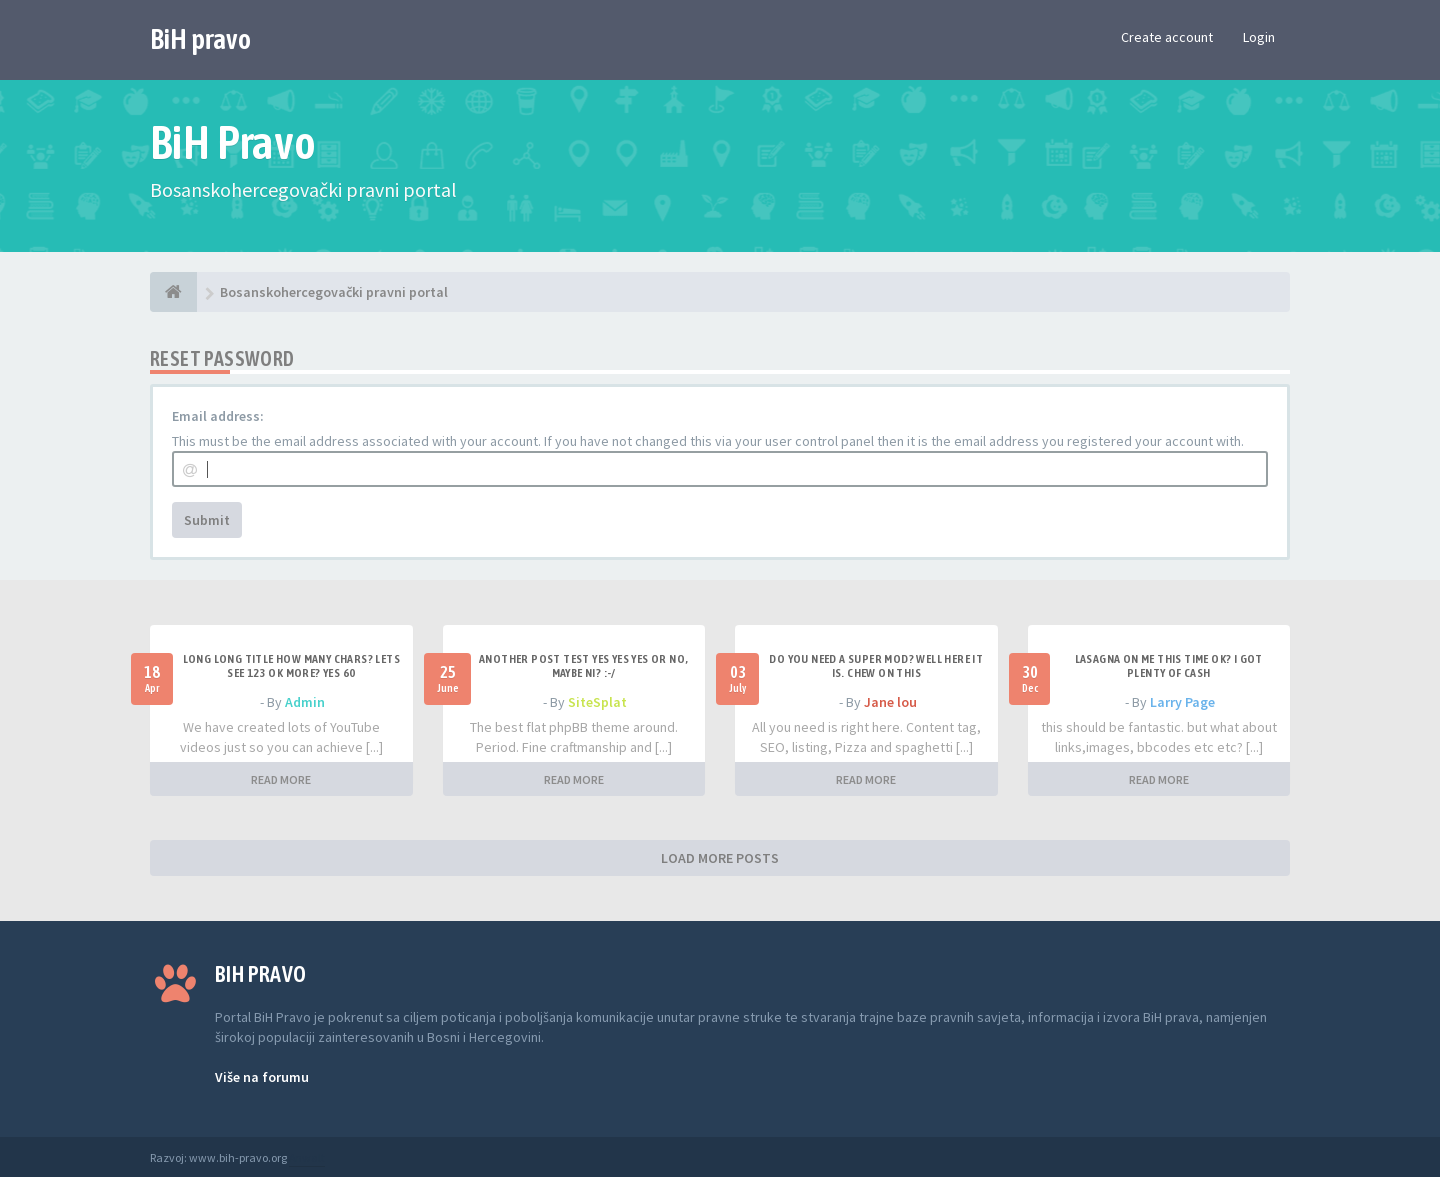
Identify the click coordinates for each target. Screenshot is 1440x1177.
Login (1259, 37)
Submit (207, 520)
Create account (1167, 37)
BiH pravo (200, 39)
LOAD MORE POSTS (720, 858)
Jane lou (890, 702)
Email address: (218, 416)
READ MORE (281, 779)
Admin (305, 702)
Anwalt (307, 1157)
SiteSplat (597, 702)
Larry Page (1182, 702)
